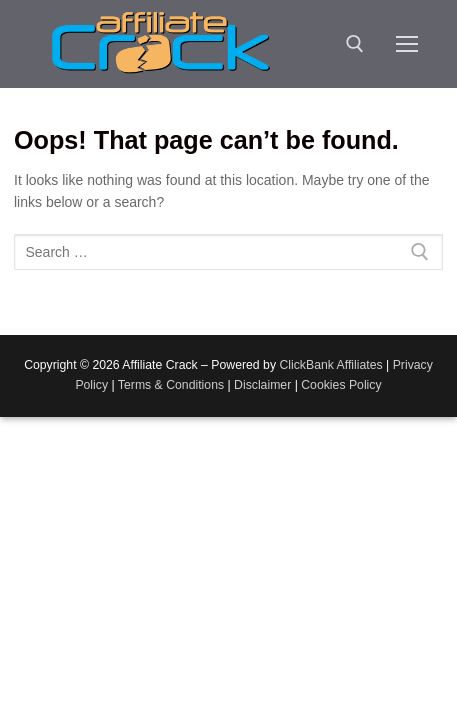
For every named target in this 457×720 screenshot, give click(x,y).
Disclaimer (262, 385)
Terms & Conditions (171, 385)
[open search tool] (355, 44)
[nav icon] (407, 44)
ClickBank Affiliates (330, 365)
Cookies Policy (341, 385)
